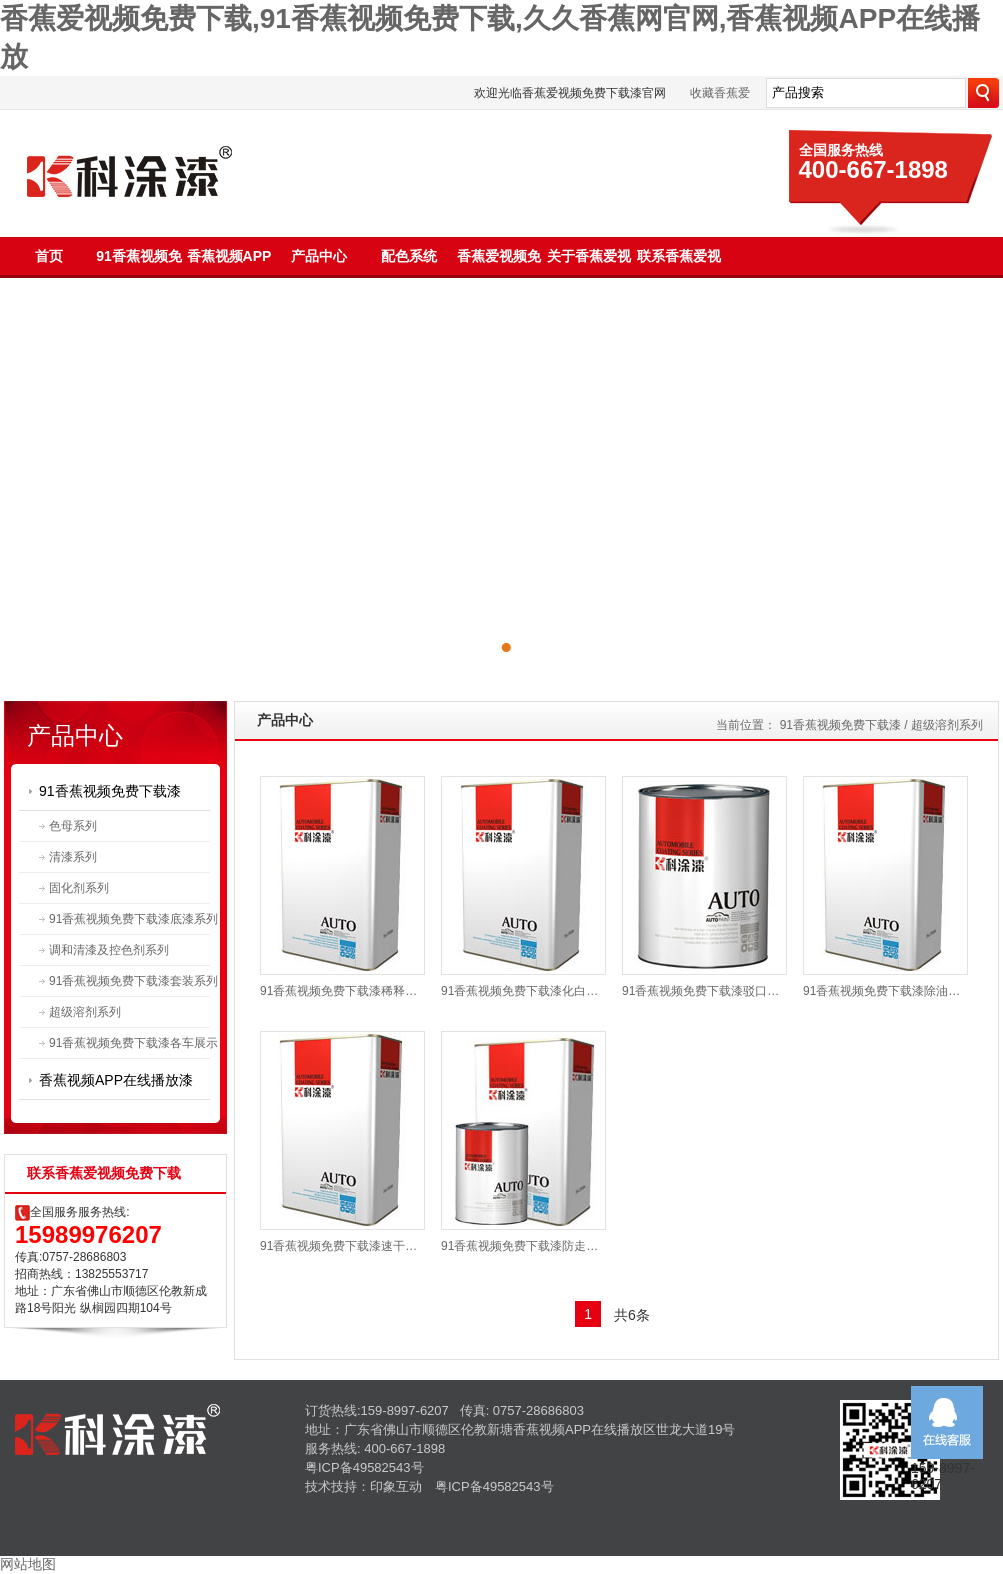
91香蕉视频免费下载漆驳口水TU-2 (704, 991)
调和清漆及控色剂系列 (109, 950)
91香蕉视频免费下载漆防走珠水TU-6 (523, 1246)
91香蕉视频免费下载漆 (110, 791)
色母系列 (73, 826)
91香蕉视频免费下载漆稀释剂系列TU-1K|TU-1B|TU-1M (342, 991)
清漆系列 (73, 857)
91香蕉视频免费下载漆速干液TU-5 (342, 1246)
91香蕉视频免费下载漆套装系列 (133, 981)
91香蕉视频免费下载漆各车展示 (133, 1043)
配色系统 (409, 256)
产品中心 (319, 256)
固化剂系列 (79, 888)
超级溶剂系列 (85, 1012)
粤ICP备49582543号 (364, 1467)
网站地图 (28, 1564)
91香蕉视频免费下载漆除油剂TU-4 (885, 991)
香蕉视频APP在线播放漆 (116, 1080)
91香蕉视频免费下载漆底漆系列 (133, 919)
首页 (49, 256)
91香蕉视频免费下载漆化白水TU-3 (523, 991)
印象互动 (396, 1486)
